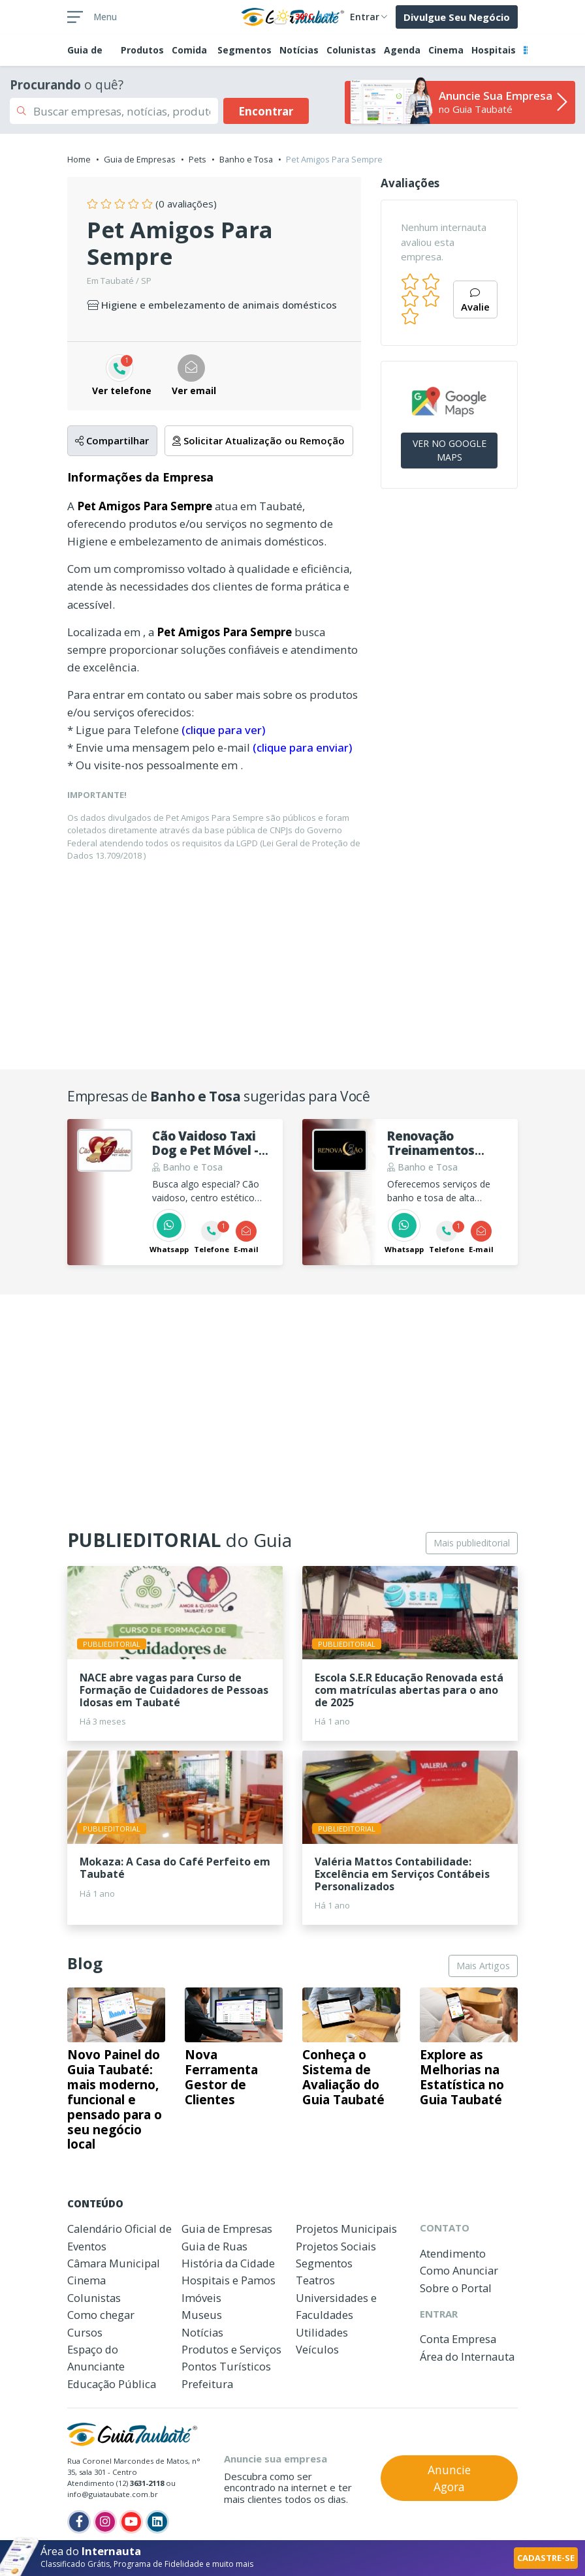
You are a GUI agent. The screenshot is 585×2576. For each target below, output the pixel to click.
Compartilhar (112, 440)
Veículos (317, 2349)
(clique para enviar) (302, 747)
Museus (202, 2314)
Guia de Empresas (140, 159)
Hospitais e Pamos (229, 2280)
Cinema (446, 50)
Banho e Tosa (246, 159)
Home (79, 159)
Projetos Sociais (336, 2246)
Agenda (402, 50)
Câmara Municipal (113, 2263)
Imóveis (201, 2297)
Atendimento (453, 2253)
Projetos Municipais (346, 2228)
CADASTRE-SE (546, 2558)
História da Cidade (228, 2263)
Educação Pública (111, 2383)
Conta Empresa (458, 2338)
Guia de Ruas (214, 2246)
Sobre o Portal (456, 2287)
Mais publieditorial (472, 1543)
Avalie (475, 301)
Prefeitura (207, 2383)
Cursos (85, 2332)
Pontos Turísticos (226, 2366)
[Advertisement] (292, 963)
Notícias (299, 50)
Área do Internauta (467, 2356)
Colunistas (351, 50)
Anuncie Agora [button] (449, 2478)
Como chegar (100, 2314)
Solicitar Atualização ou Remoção (258, 440)
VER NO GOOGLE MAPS (449, 450)
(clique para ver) (223, 729)
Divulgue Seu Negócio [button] (456, 16)
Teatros (315, 2280)
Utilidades (322, 2332)
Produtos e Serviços (231, 2349)
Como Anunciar (459, 2270)
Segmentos (244, 50)
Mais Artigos (483, 1965)
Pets (197, 159)
